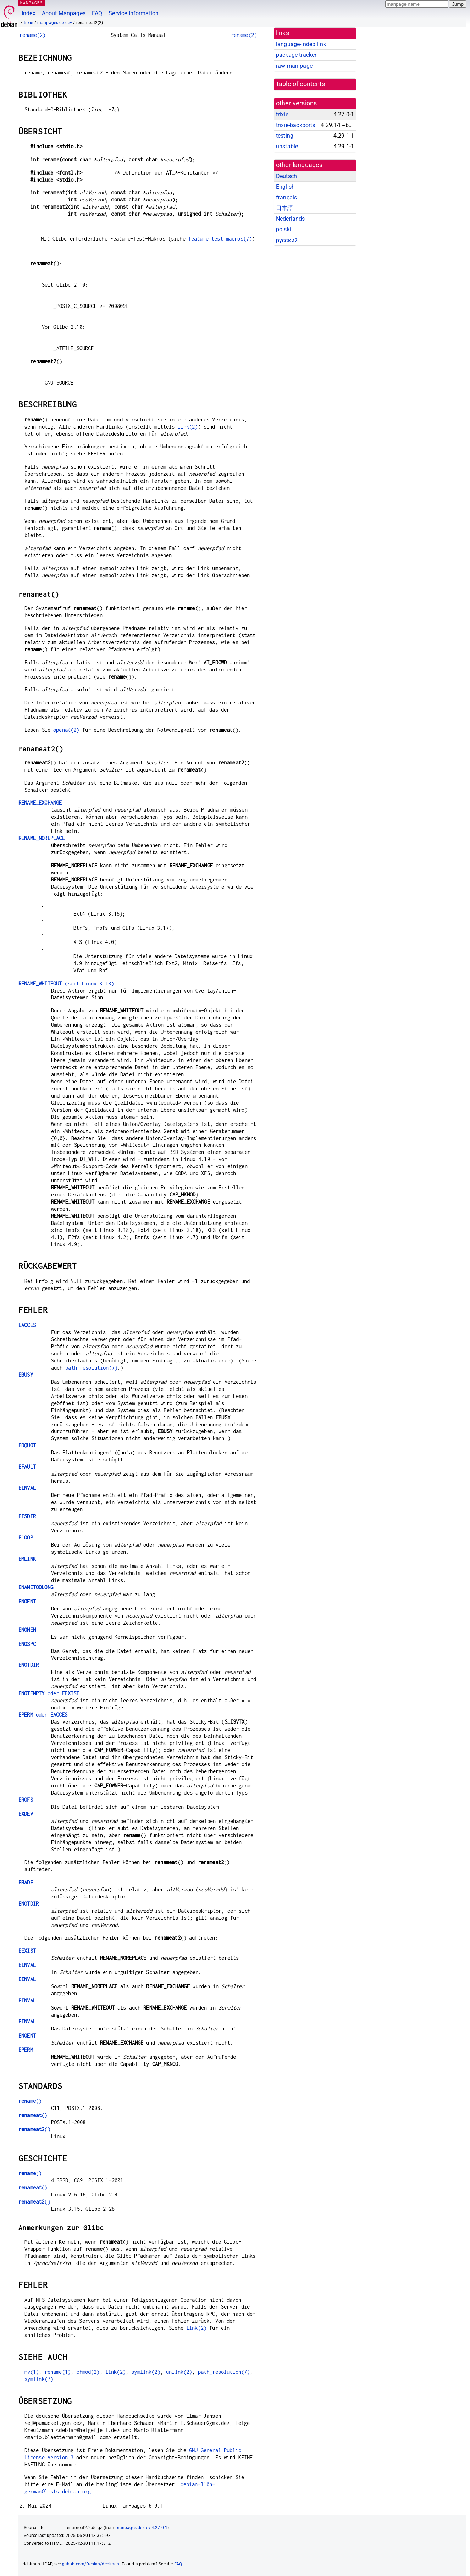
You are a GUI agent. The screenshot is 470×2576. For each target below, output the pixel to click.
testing (284, 135)
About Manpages (63, 13)
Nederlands (290, 218)
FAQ (97, 13)
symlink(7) (39, 2379)
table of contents (301, 84)
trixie (28, 22)
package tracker (296, 54)
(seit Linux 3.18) (66, 983)
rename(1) (58, 2372)
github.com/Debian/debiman (91, 2563)
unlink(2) (179, 2372)
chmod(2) (87, 2372)
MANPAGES (31, 2)
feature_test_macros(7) (220, 239)
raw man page (294, 65)
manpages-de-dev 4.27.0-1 (142, 2527)
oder (48, 1693)
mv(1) (31, 2372)
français (286, 197)
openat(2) (66, 730)
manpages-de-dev (54, 22)
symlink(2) (145, 2372)
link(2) (188, 427)
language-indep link (301, 44)
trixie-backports (295, 125)
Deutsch (286, 176)
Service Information (134, 13)
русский (287, 240)
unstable (287, 146)
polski (283, 229)
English (285, 186)
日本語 (284, 208)
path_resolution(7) (91, 1368)
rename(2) (32, 35)
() (30, 2101)
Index (28, 13)
